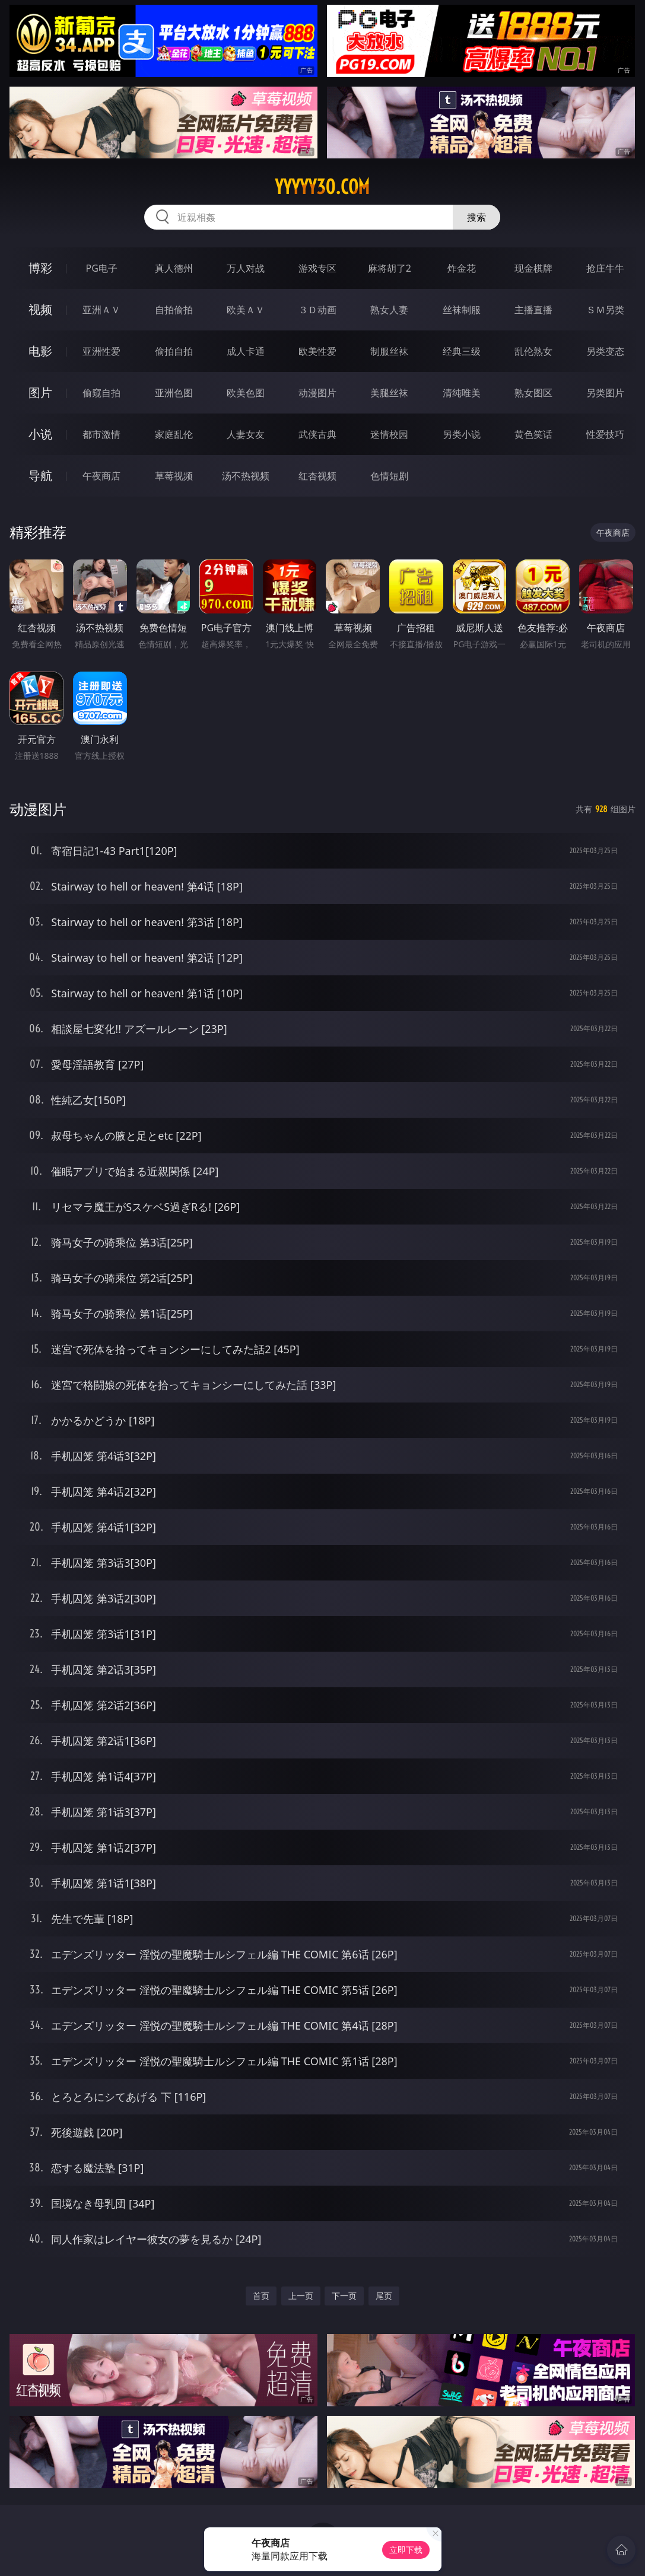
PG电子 (101, 268)
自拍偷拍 (174, 309)
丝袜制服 (462, 309)
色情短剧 (389, 475)
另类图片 (605, 392)
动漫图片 (317, 392)
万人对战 (246, 268)
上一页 (300, 2295)
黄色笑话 (533, 434)
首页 (261, 2295)
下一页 (344, 2295)
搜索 (476, 217)
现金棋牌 (533, 268)
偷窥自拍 (101, 392)
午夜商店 (101, 475)
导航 (40, 476)
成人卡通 (246, 351)
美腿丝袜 (389, 392)
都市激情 (101, 434)
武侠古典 (317, 434)
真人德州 (174, 268)
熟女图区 (533, 392)
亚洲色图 (174, 392)
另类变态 (605, 351)
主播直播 (533, 309)
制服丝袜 (389, 351)
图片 (40, 392)
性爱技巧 (605, 434)
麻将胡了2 (389, 268)
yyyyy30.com (322, 187)
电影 (40, 351)
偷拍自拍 (174, 351)
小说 (40, 434)
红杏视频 (317, 475)
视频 (40, 309)
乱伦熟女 (533, 351)
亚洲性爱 (101, 351)
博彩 (40, 268)
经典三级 (462, 351)
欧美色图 (246, 392)
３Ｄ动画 (317, 309)
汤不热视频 (245, 475)
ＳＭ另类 (605, 309)
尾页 (384, 2295)
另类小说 (462, 434)
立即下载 (405, 2549)
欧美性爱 (317, 351)
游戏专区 (317, 268)
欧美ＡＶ (246, 309)
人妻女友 (246, 434)
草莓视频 (174, 475)
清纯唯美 (462, 392)
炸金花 (461, 268)
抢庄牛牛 (605, 268)
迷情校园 (389, 434)
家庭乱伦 (174, 434)
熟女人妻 (389, 309)
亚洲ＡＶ (101, 309)
